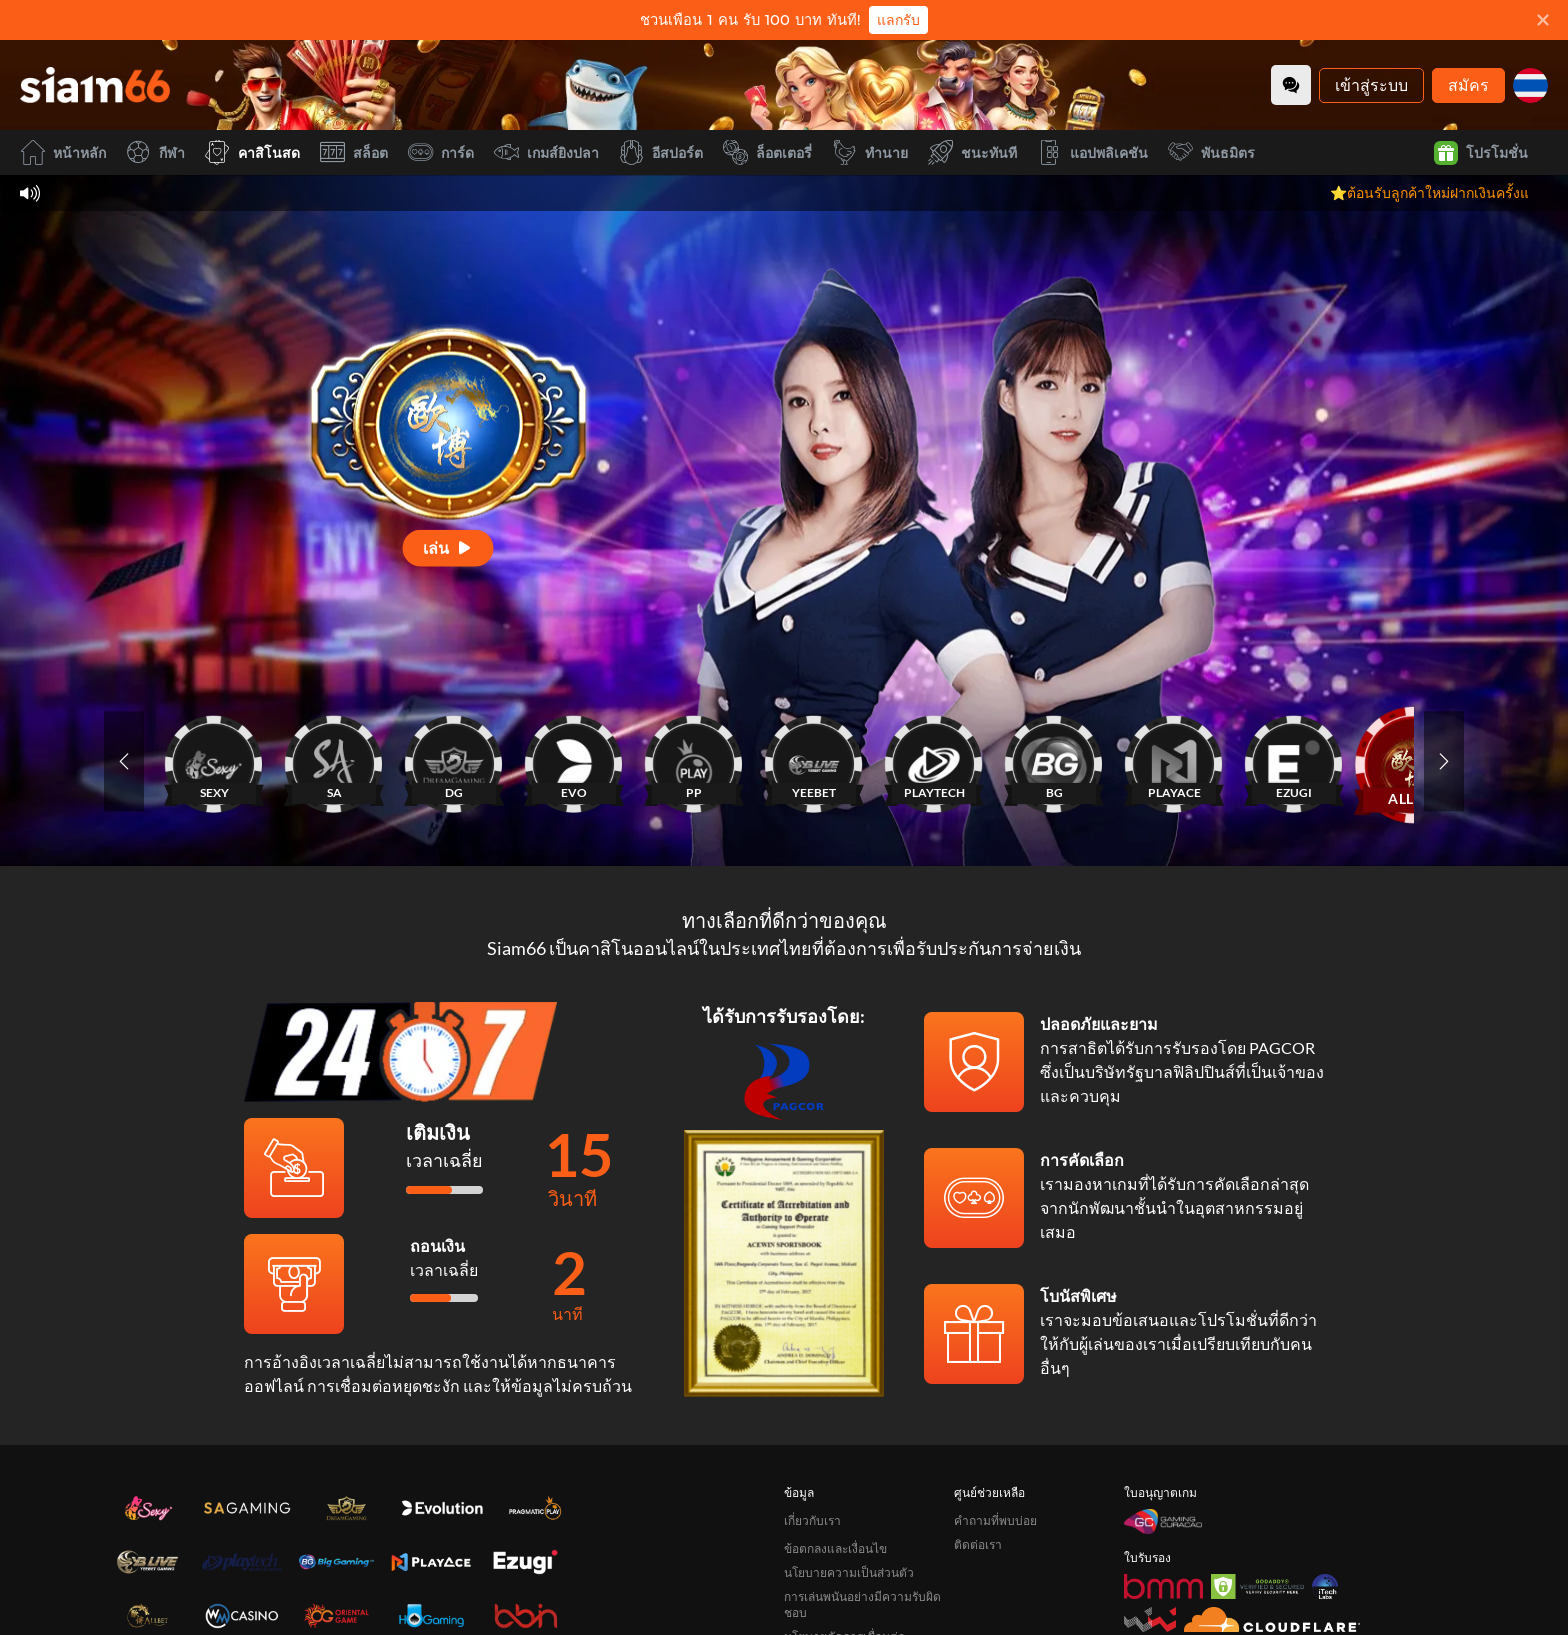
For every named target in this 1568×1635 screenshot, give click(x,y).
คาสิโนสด (252, 152)
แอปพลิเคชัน (1092, 152)
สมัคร (1468, 84)
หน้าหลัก (63, 152)
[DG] (454, 760)
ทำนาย (870, 152)
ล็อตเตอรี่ (767, 152)
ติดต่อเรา (978, 1544)
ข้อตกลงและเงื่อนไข (835, 1548)
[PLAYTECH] (934, 760)
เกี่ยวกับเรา (812, 1520)
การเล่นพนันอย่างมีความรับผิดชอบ (862, 1604)
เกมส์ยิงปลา (546, 152)
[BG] (1054, 760)
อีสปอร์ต (661, 152)
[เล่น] (448, 547)
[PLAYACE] (1174, 760)
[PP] (694, 760)
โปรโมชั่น (1481, 153)
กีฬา (155, 152)
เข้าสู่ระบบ (1371, 84)
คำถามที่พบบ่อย (995, 1520)
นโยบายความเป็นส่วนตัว (849, 1572)
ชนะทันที (972, 152)
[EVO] (574, 760)
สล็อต (354, 152)
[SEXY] (214, 760)
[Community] (1291, 85)
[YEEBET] (814, 760)
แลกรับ (898, 20)
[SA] (334, 760)
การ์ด (441, 152)
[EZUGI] (1294, 760)
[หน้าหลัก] (95, 85)
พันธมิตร (1211, 152)
